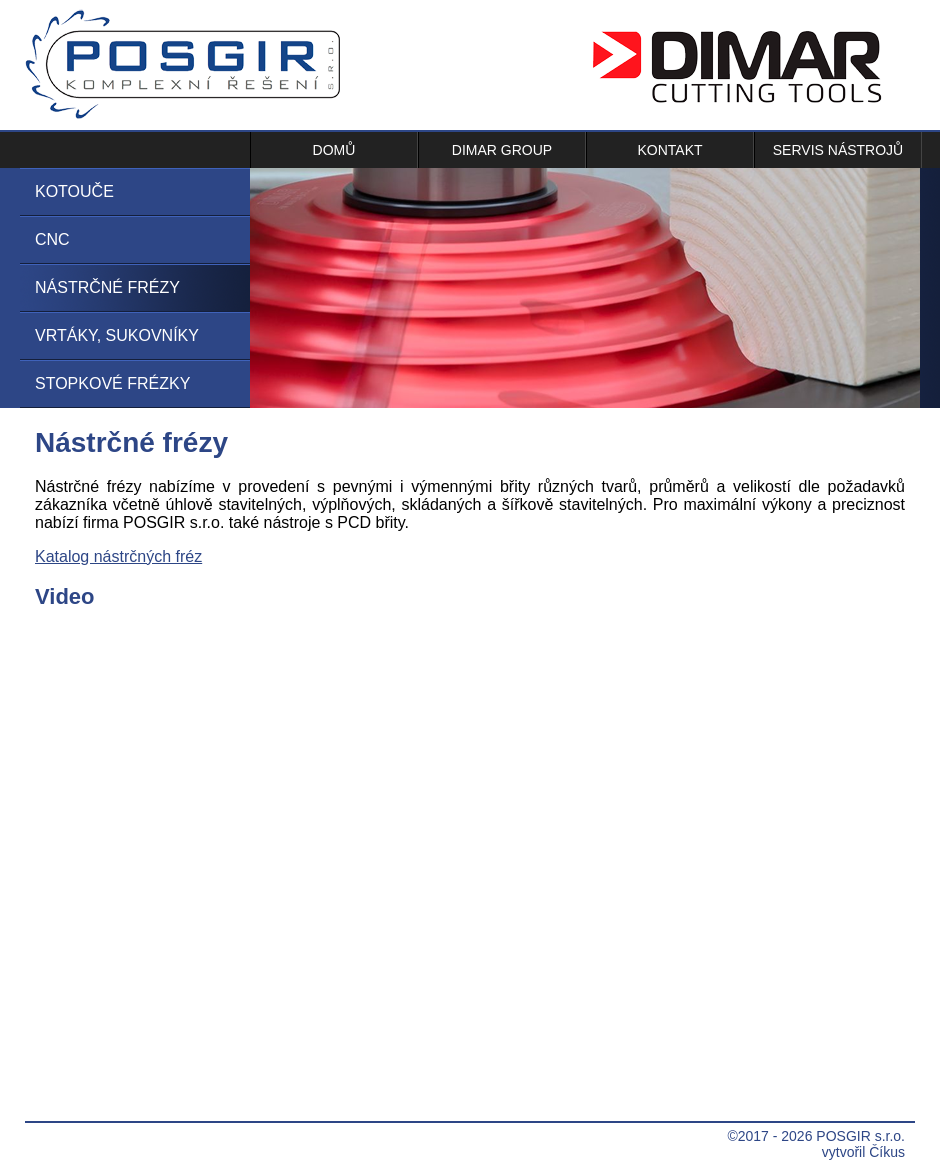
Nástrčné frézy (107, 287)
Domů (334, 150)
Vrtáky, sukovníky (117, 335)
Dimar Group (502, 150)
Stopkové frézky (112, 383)
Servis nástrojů (838, 150)
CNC (52, 239)
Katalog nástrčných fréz (118, 556)
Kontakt (669, 150)
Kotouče (74, 191)
